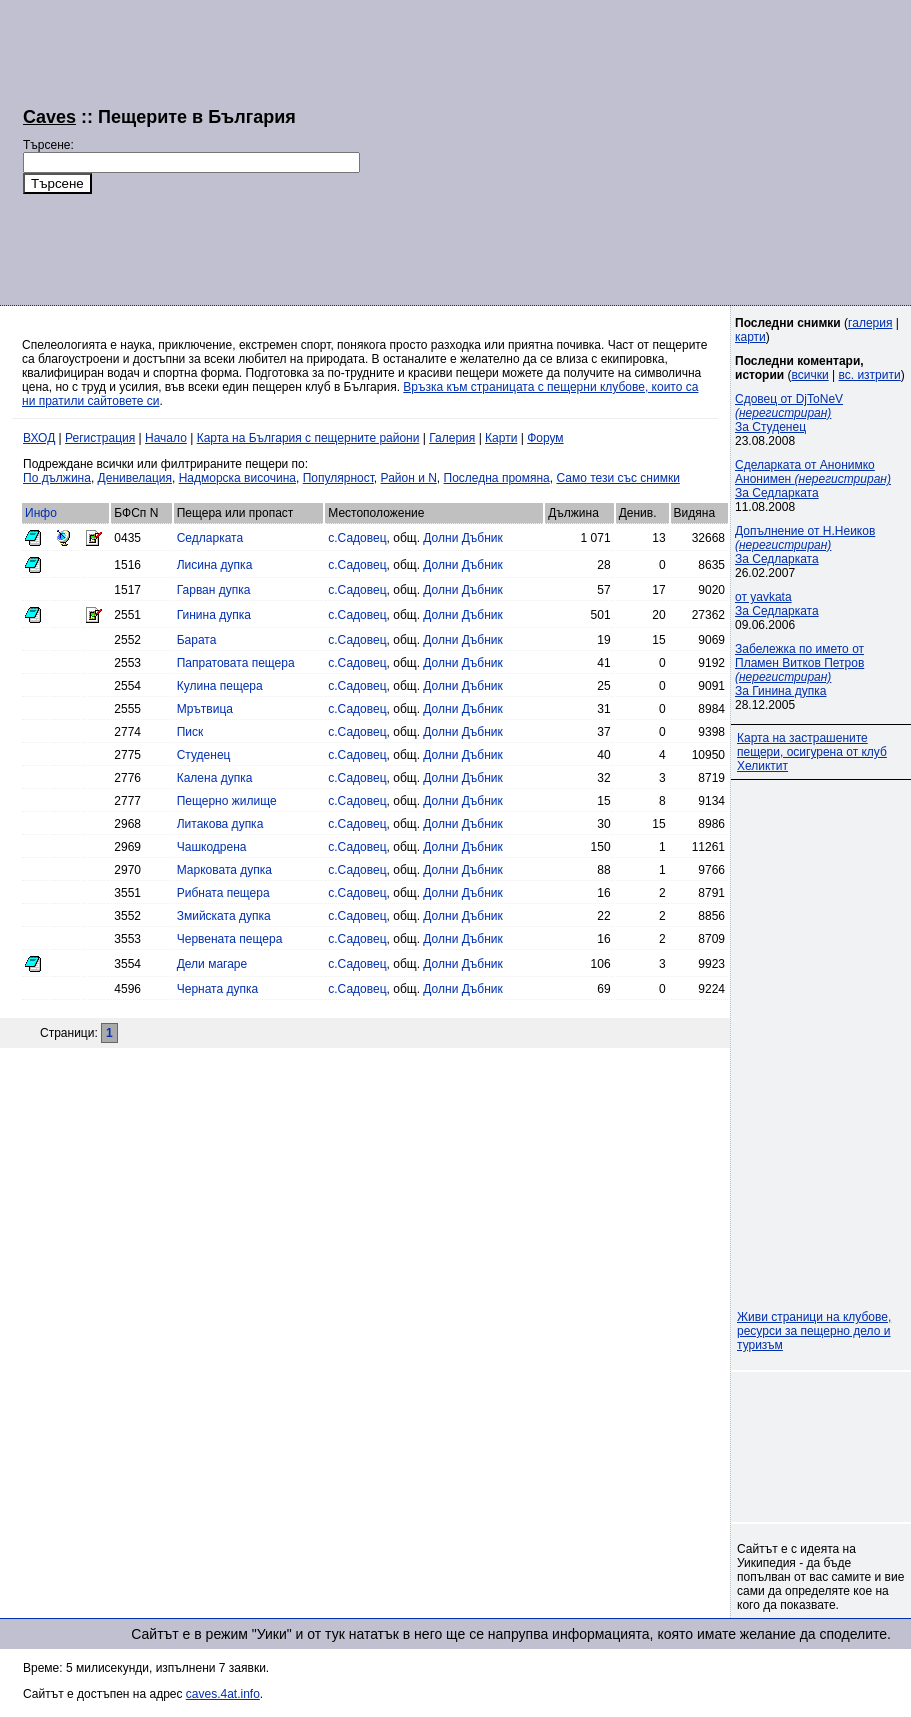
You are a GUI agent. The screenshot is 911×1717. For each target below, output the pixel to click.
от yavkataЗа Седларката (777, 604)
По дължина (57, 478)
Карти (501, 438)
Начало (166, 438)
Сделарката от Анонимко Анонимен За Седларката (813, 479)
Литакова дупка (220, 824)
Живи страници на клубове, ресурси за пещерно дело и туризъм (814, 1331)
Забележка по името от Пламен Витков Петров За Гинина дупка (799, 670)
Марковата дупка (224, 870)
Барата (197, 640)
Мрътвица (205, 709)
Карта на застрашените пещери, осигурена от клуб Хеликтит (812, 752)
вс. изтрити (869, 375)
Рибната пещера (223, 893)
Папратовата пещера (236, 663)
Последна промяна (497, 478)
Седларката (210, 538)
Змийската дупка (224, 916)
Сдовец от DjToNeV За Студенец (789, 413)
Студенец (204, 755)
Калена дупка (215, 778)
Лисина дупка (215, 565)
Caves (49, 117)
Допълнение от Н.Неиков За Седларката (805, 545)
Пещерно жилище (227, 801)
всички (810, 375)
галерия (870, 323)
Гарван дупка (214, 590)
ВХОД (39, 438)
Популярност (338, 478)
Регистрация (100, 438)
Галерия (452, 438)
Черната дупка (217, 989)
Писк (190, 732)
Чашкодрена (212, 847)
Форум (545, 438)
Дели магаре (212, 964)
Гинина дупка (214, 615)
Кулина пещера (220, 686)
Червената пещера (230, 939)
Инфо (41, 513)
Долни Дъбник (462, 538)
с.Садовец (357, 538)
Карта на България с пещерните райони (308, 438)
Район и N (409, 478)
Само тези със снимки (617, 478)
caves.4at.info (223, 1694)
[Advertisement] (627, 150)
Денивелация (135, 478)
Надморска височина (237, 478)
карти (750, 337)
